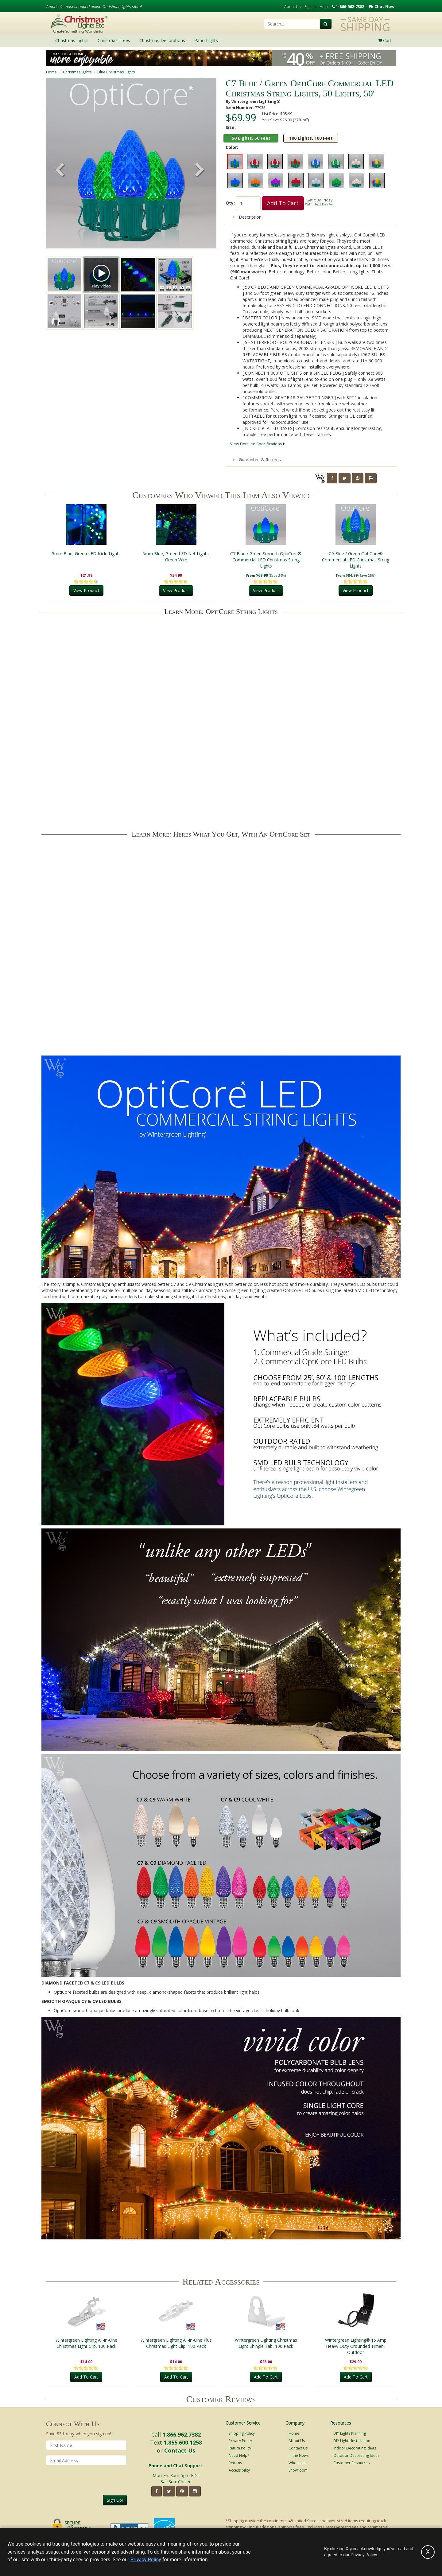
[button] (199, 170)
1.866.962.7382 (181, 2434)
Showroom (298, 2470)
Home (51, 72)
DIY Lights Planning (349, 2433)
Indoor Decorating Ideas (354, 2448)
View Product (86, 591)
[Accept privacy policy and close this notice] (428, 2552)
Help (324, 6)
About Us (292, 6)
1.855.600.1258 (183, 2442)
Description (247, 217)
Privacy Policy (240, 2440)
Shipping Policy (242, 2433)
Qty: (230, 203)
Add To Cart (283, 203)
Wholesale (298, 2462)
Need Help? (239, 2455)
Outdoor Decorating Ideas (356, 2455)
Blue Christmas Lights (116, 72)
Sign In (310, 6)
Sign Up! (115, 2500)
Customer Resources (351, 2462)
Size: (231, 127)
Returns (235, 2462)
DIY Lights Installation (351, 2440)
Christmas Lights (77, 72)
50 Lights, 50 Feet (251, 138)
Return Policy (240, 2448)
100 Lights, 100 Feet (311, 138)
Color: (232, 147)
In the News (298, 2455)
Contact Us (179, 2450)
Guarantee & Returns (257, 460)
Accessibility (239, 2470)
